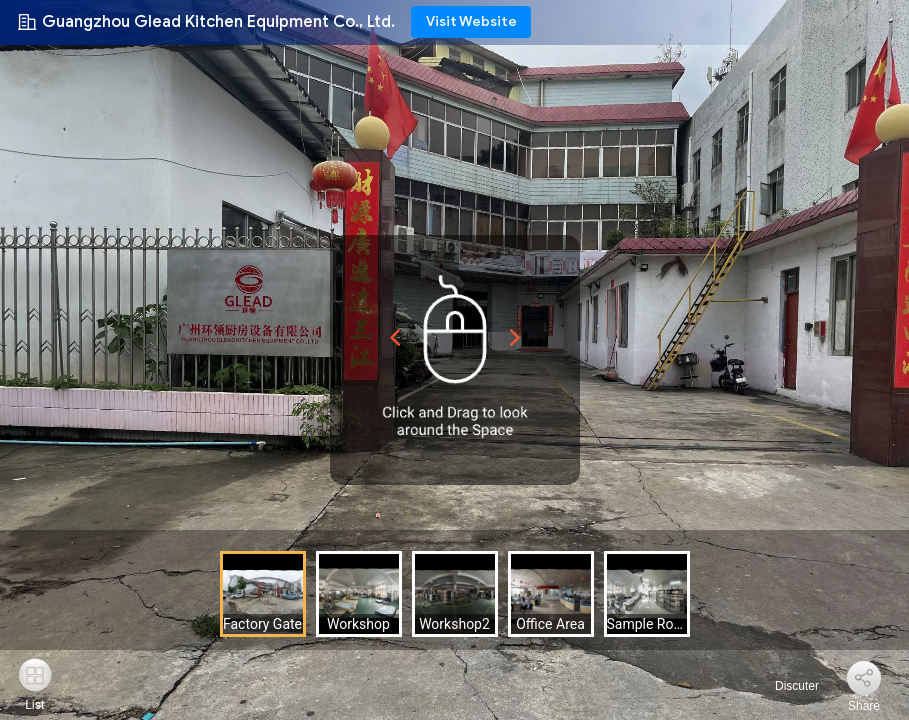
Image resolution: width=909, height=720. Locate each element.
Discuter (785, 686)
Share (864, 706)
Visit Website (471, 21)
